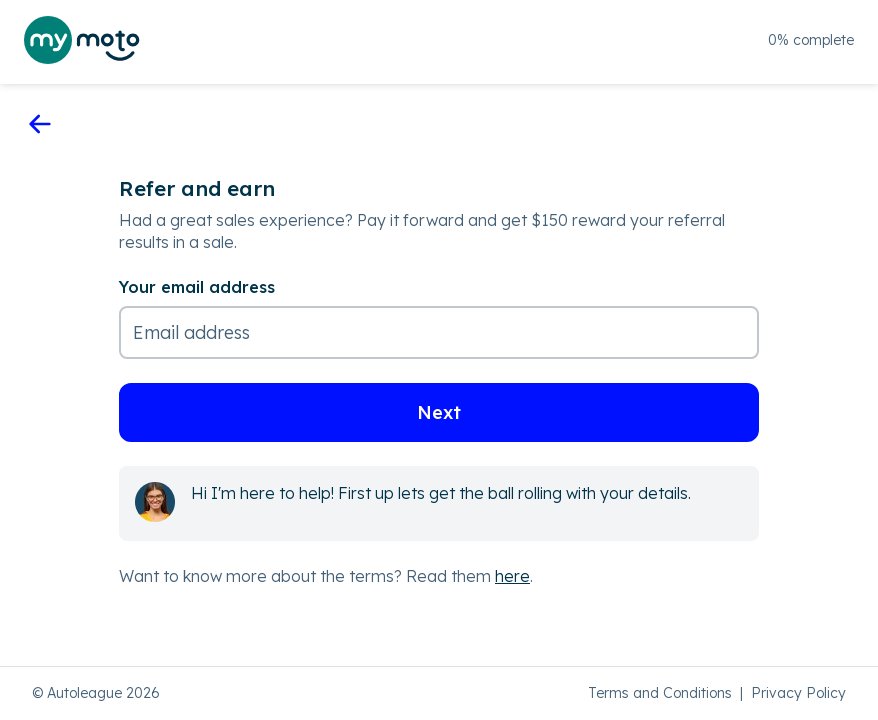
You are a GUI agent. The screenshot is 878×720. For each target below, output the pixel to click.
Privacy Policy (798, 693)
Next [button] (439, 412)
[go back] (40, 125)
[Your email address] (439, 318)
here (512, 576)
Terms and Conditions (660, 693)
